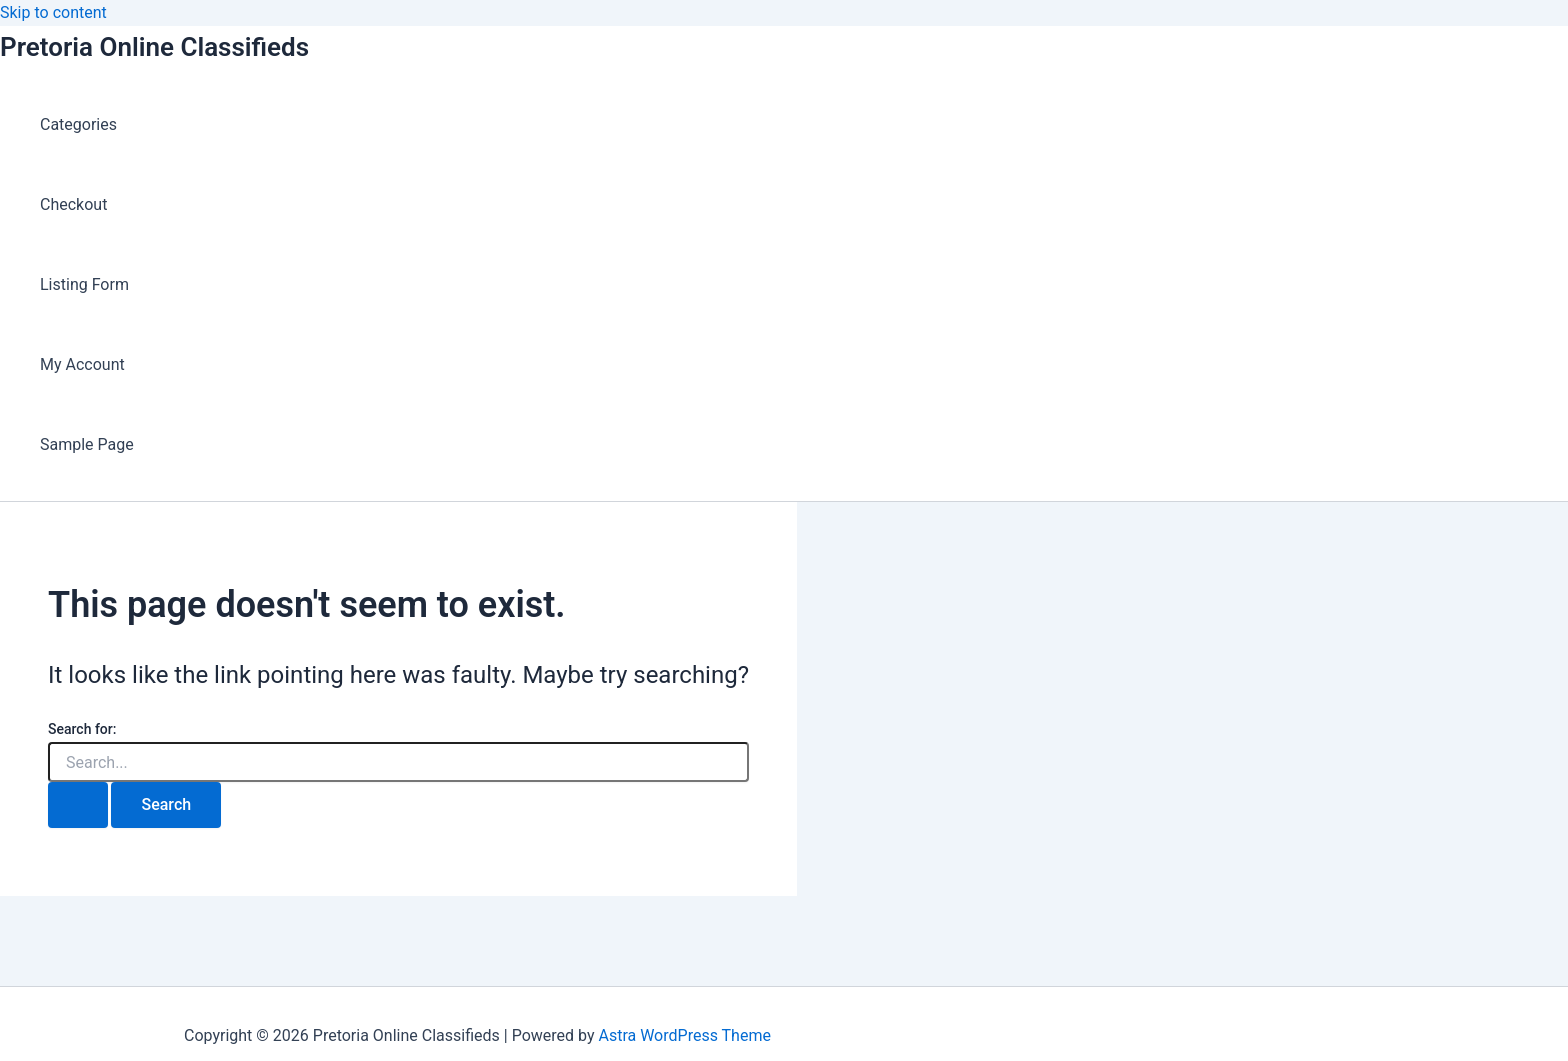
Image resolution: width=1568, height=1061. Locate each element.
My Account (82, 364)
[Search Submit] (78, 805)
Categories (78, 124)
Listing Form (84, 284)
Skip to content (53, 12)
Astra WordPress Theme (684, 1035)
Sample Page (87, 444)
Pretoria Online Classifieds (154, 47)
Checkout (73, 204)
